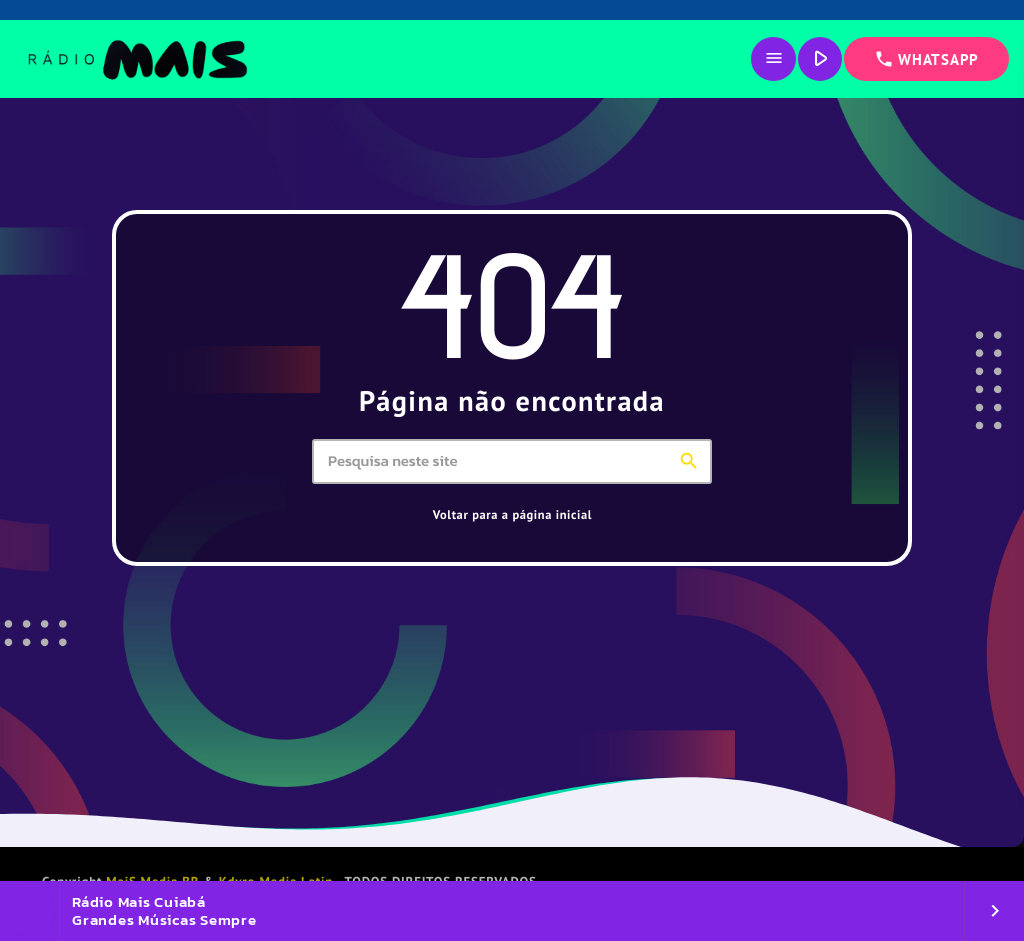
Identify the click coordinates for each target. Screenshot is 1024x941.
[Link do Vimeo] (136, 59)
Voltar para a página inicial (512, 515)
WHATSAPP (926, 59)
